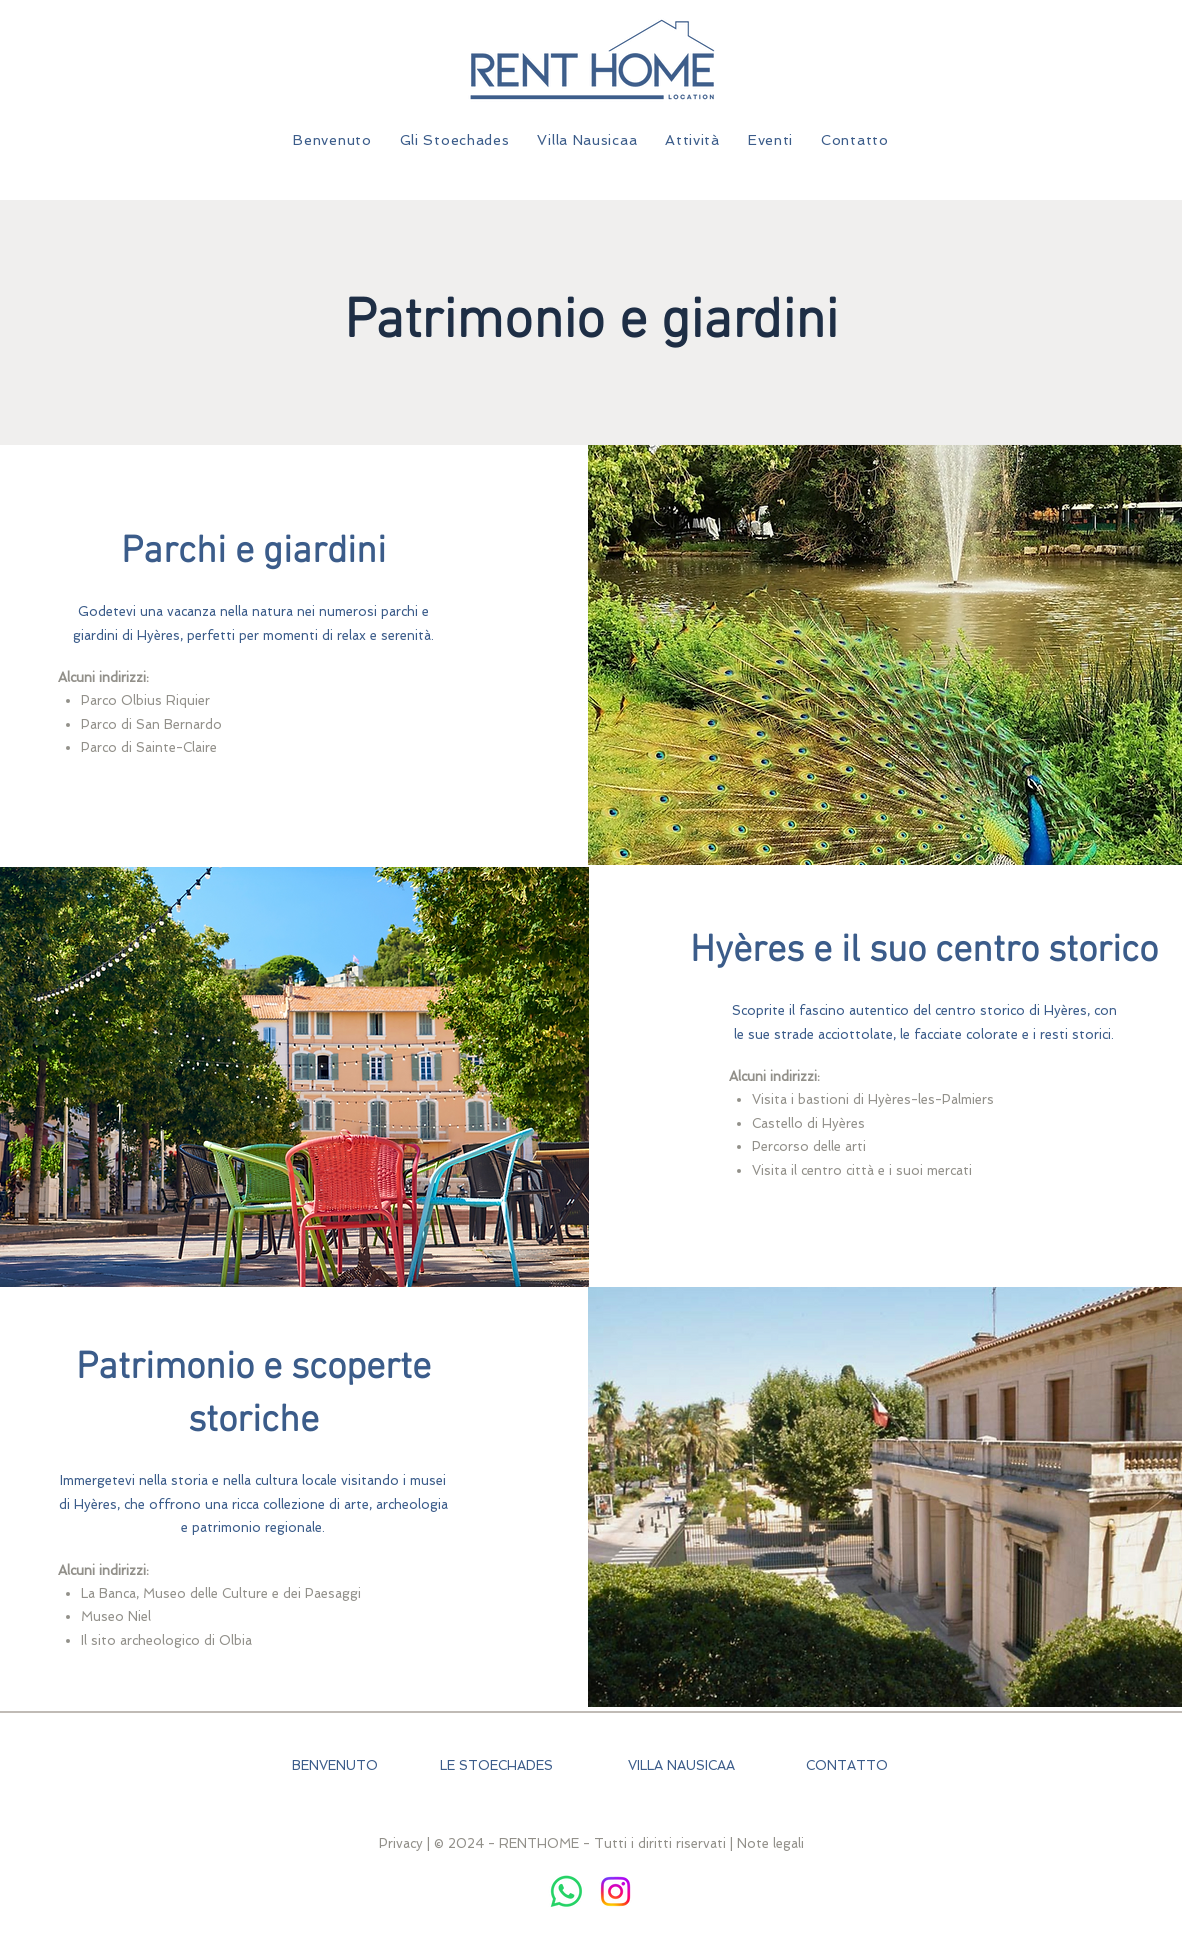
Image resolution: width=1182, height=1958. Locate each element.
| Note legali (767, 1843)
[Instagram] (615, 1891)
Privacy (401, 1843)
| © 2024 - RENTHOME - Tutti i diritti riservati (576, 1843)
